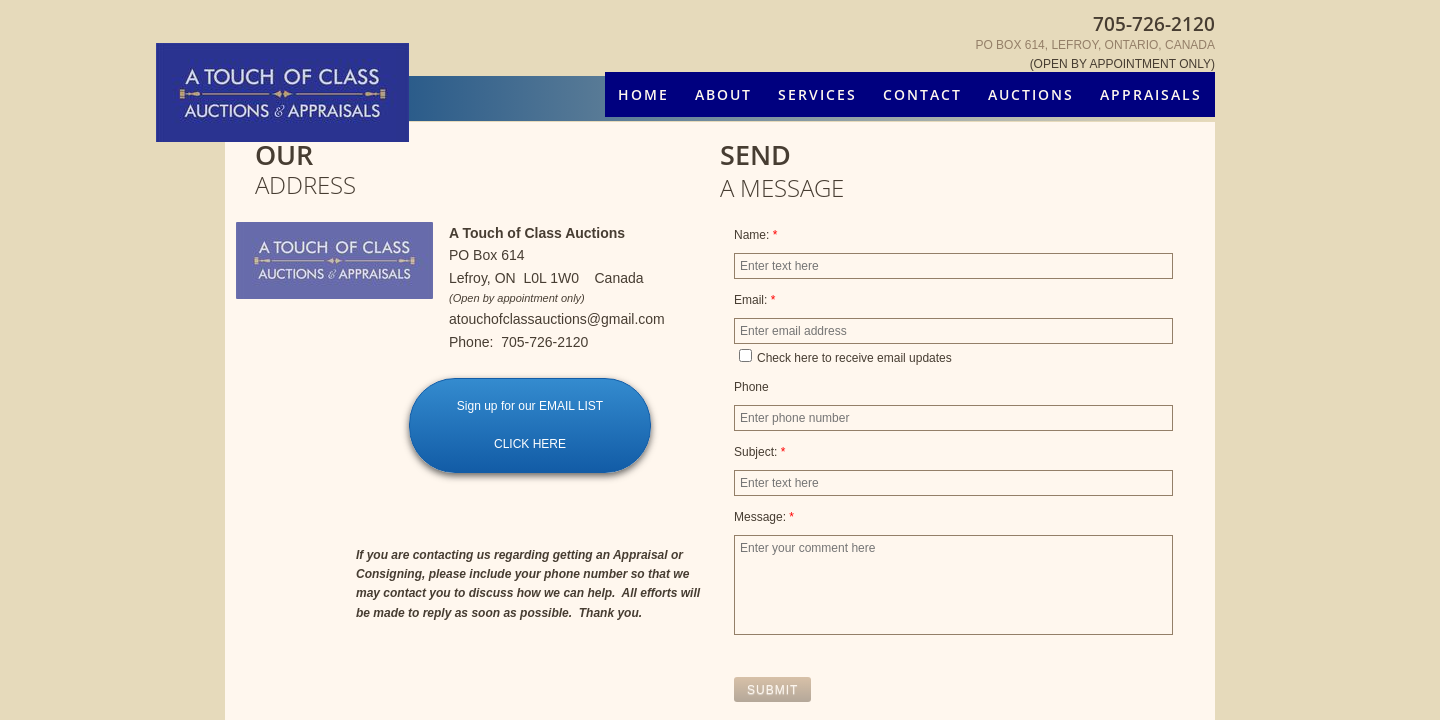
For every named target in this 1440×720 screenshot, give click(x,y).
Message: (764, 517)
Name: (755, 235)
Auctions (1031, 94)
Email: (754, 300)
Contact (922, 94)
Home (643, 94)
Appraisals (1151, 94)
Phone (751, 387)
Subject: (759, 452)
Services (817, 94)
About (723, 94)
